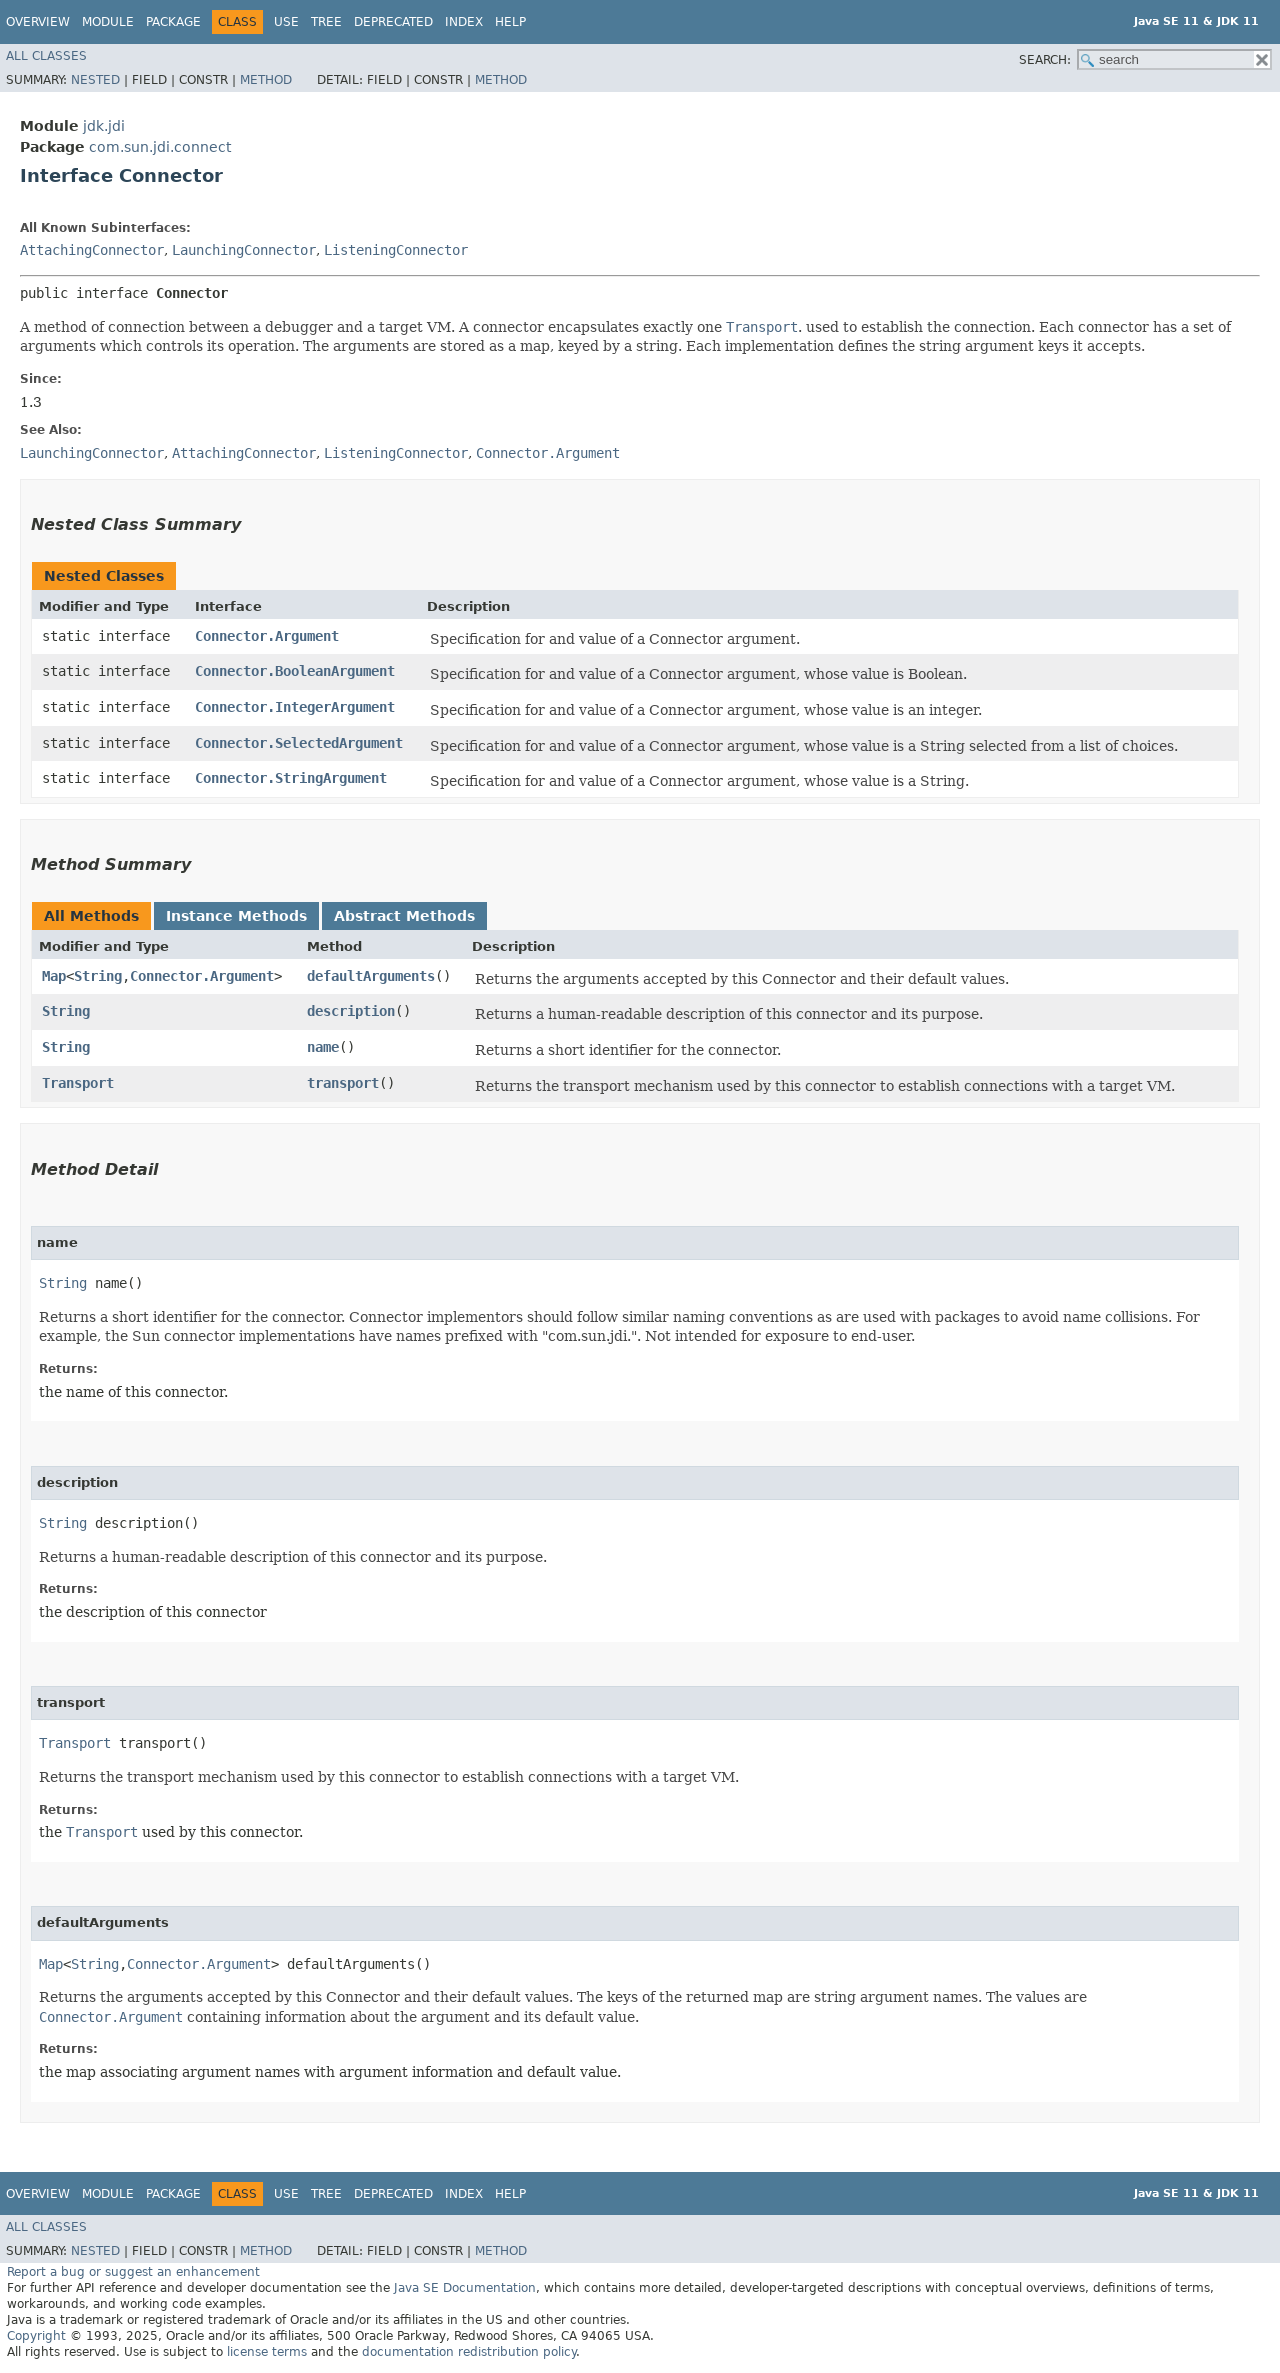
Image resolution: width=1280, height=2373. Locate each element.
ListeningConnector (396, 250)
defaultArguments (371, 976)
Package (173, 22)
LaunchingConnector (244, 250)
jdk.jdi (104, 126)
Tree (326, 22)
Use (286, 22)
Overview (38, 22)
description (351, 1011)
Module (108, 22)
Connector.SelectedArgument (299, 743)
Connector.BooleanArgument (295, 671)
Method (266, 80)
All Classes (46, 56)
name (323, 1047)
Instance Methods (236, 916)
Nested (95, 80)
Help (510, 22)
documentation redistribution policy (469, 2352)
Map (54, 976)
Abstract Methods (404, 916)
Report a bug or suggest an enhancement (133, 2272)
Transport (78, 1083)
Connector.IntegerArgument (295, 707)
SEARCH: (1045, 60)
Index (464, 22)
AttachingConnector (92, 250)
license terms (267, 2352)
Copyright (36, 2336)
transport (343, 1083)
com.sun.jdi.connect (160, 147)
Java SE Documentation (465, 2288)
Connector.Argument (267, 636)
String (98, 976)
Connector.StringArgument (291, 778)
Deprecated (393, 22)
